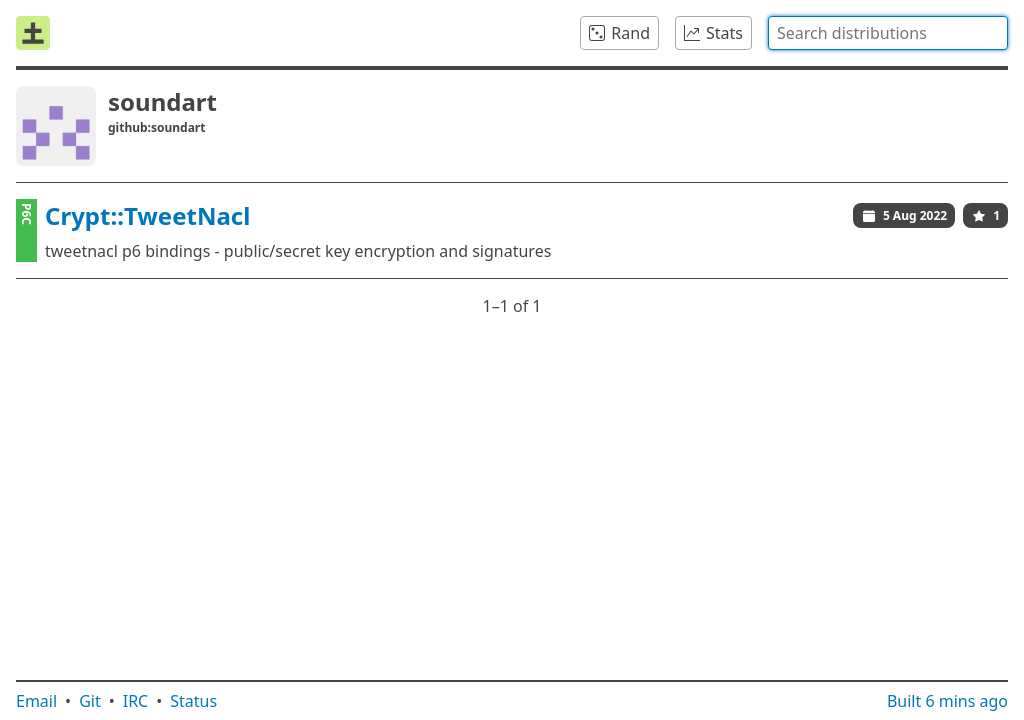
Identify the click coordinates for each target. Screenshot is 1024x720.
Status (193, 701)
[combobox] (888, 33)
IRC (136, 701)
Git (90, 701)
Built (947, 701)
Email (36, 701)
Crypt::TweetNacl (147, 215)
